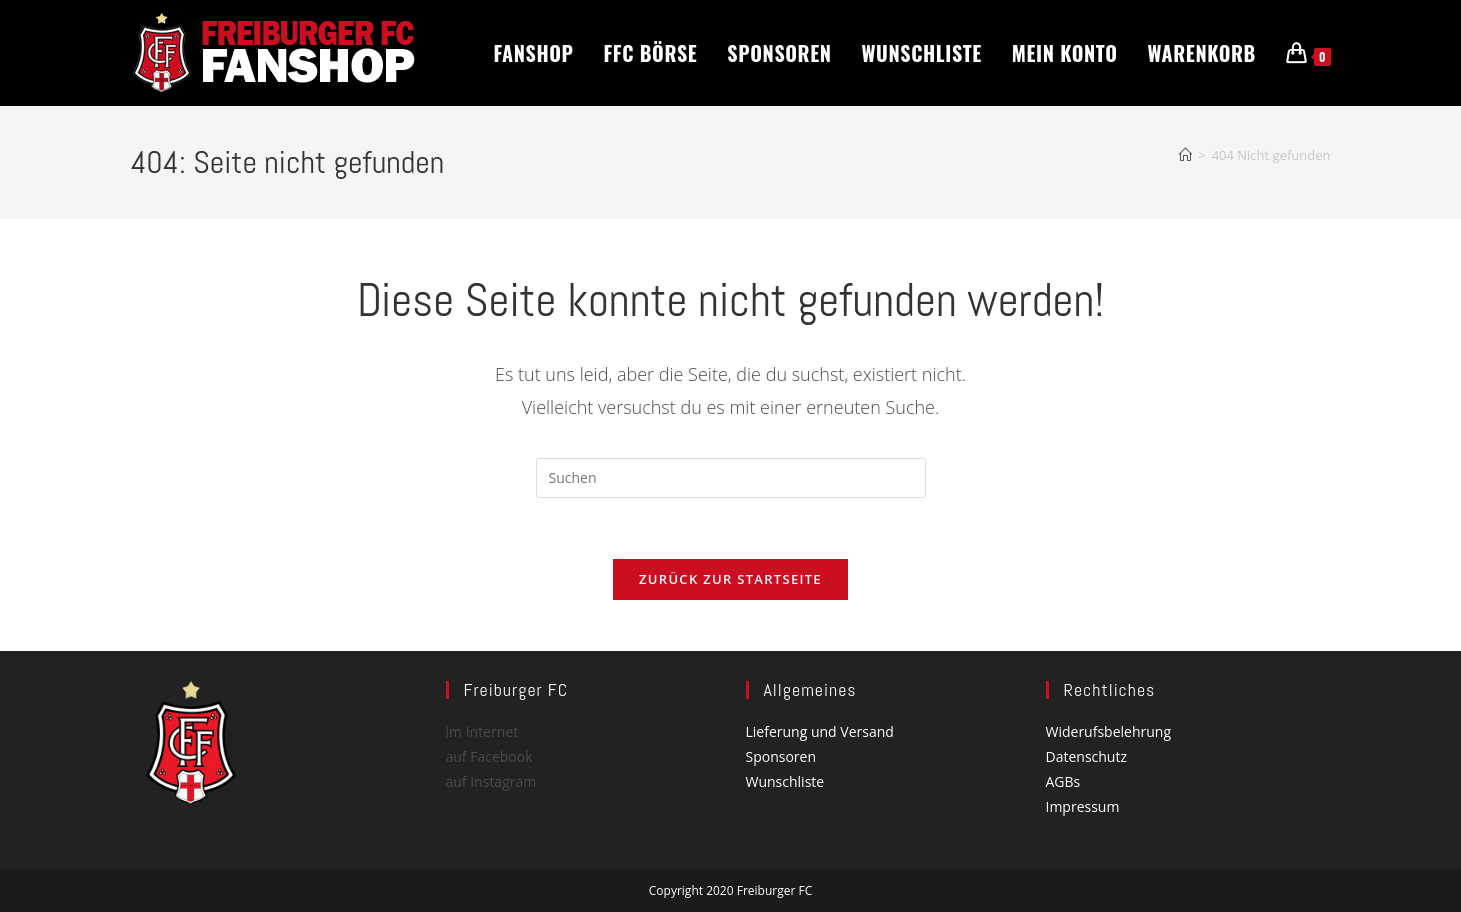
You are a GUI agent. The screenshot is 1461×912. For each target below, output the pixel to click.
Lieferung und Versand (820, 731)
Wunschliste (785, 781)
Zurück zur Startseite (730, 579)
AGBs (1063, 781)
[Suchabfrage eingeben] (731, 478)
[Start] (1185, 155)
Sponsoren (781, 756)
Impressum (1083, 807)
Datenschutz (1086, 756)
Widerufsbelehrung (1108, 731)
